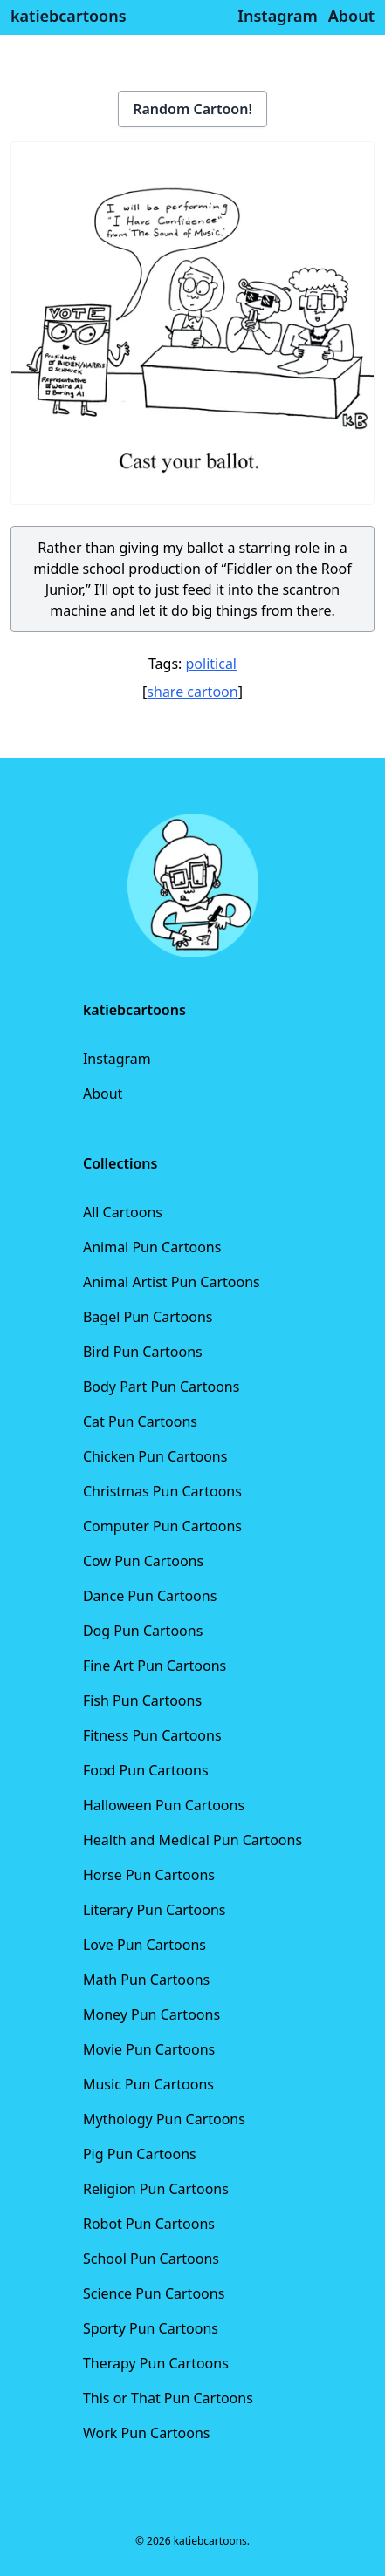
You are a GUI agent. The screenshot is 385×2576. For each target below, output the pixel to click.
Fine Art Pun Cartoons (154, 1665)
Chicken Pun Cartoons (155, 1456)
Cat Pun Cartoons (140, 1421)
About (102, 1093)
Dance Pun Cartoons (150, 1595)
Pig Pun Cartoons (139, 2154)
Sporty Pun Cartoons (150, 2328)
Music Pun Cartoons (148, 2084)
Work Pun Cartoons (146, 2433)
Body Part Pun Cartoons (161, 1386)
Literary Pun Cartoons (154, 1909)
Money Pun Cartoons (151, 2014)
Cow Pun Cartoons (143, 1561)
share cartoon (192, 691)
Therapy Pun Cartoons (156, 2363)
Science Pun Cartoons (153, 2293)
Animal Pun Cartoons (152, 1247)
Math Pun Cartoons (146, 1979)
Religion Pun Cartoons (156, 2188)
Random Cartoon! (192, 109)
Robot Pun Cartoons (149, 2223)
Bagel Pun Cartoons (148, 1316)
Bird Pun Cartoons (143, 1351)
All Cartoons (122, 1212)
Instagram (117, 1058)
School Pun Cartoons (151, 2258)
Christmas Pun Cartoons (162, 1491)
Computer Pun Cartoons (162, 1526)
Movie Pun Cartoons (149, 2049)
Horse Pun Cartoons (149, 1874)
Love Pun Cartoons (144, 1944)
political (211, 663)
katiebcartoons (68, 15)
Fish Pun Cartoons (142, 1700)
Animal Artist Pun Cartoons (171, 1281)
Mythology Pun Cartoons (164, 2119)
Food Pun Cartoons (146, 1770)
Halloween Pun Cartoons (163, 1805)
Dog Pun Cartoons (143, 1630)
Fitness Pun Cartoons (152, 1735)
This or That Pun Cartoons (168, 2398)
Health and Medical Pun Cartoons (192, 1840)
